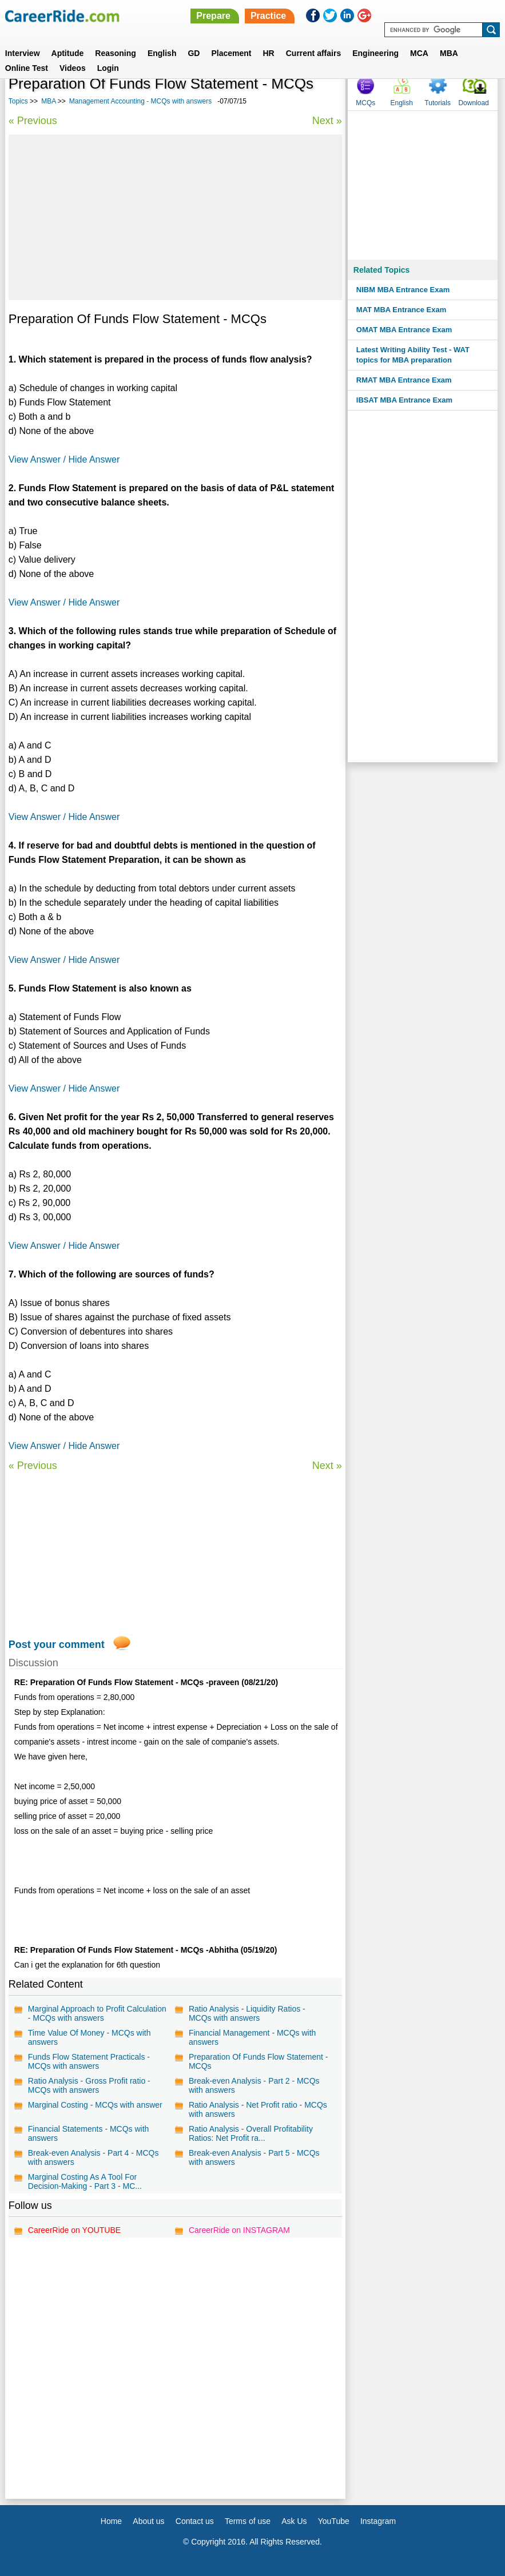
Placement (231, 53)
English (162, 53)
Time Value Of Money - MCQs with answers (89, 2037)
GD (194, 53)
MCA (419, 53)
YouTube (333, 2521)
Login (108, 68)
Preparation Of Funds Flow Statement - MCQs (258, 2061)
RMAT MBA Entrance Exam (404, 380)
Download (473, 103)
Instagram (378, 2521)
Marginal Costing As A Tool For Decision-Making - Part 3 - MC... (85, 2181)
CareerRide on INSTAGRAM (239, 2230)
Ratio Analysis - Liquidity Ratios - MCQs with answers (247, 2013)
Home (111, 2521)
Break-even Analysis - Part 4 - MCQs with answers (93, 2157)
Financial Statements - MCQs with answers (88, 2133)
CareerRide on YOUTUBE (74, 2230)
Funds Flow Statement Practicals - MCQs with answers (89, 2061)
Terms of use (248, 2521)
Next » (327, 120)
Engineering (375, 53)
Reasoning (115, 53)
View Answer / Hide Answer (64, 459)
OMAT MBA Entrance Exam (404, 329)
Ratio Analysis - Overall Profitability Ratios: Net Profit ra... (251, 2133)
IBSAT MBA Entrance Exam (404, 400)
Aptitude (67, 53)
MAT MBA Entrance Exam (401, 309)
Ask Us (294, 2521)
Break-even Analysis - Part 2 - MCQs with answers (254, 2085)
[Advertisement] (175, 217)
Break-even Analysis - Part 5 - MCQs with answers (254, 2157)
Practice (268, 16)
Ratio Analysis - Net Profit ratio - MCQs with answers (258, 2109)
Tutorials (437, 103)
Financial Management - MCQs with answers (252, 2037)
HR (268, 53)
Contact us (195, 2521)
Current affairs (313, 53)
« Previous (33, 120)
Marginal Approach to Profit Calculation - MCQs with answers (97, 2013)
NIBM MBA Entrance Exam (403, 289)
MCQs (365, 103)
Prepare (213, 16)
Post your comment (57, 1644)
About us (148, 2521)
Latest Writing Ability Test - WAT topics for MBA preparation (413, 354)
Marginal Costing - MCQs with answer (95, 2104)
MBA (449, 53)
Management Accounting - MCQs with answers (140, 101)
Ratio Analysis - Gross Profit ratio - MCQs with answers (89, 2085)
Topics (18, 101)
